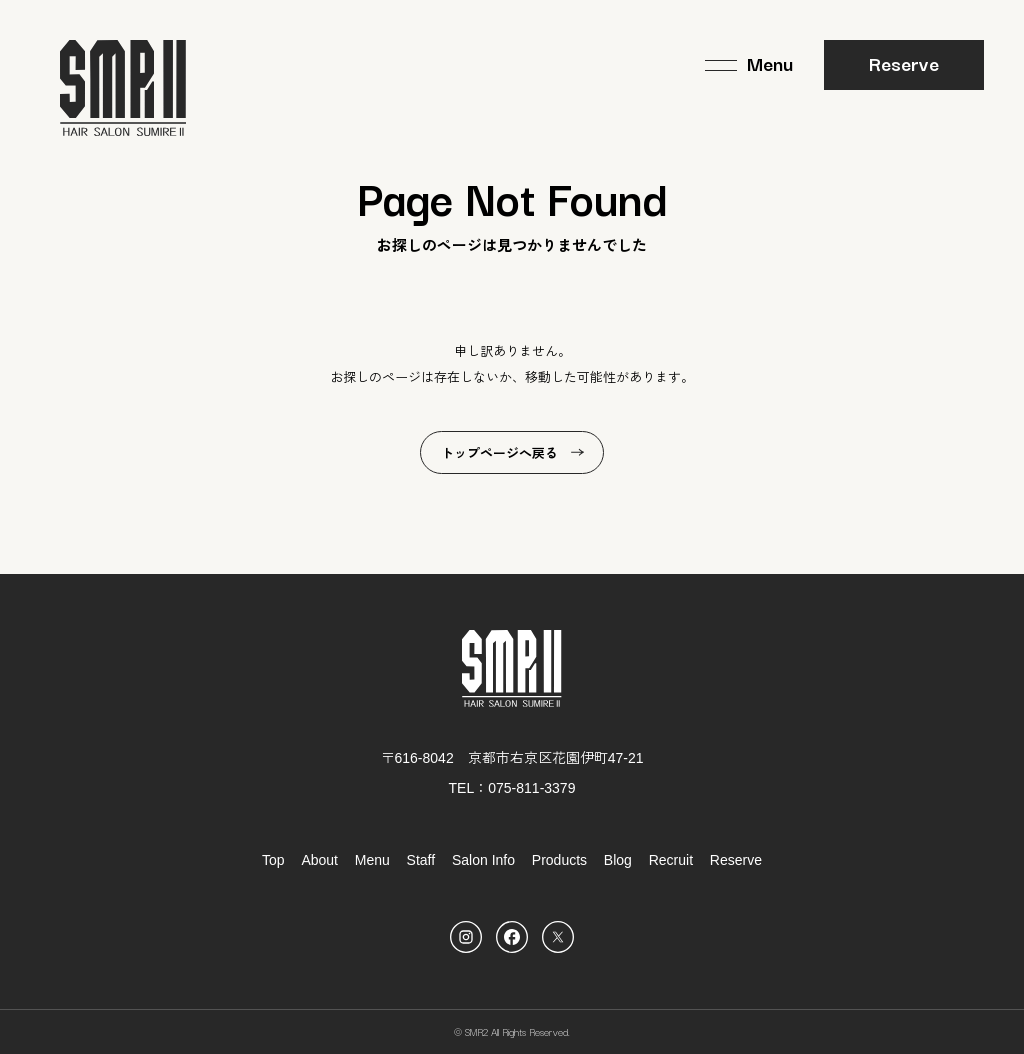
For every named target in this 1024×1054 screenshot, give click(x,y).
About (319, 860)
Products (559, 860)
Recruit (671, 860)
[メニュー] (749, 65)
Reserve (904, 63)
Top (273, 860)
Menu (372, 860)
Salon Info (483, 860)
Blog (618, 860)
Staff (421, 860)
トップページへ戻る (499, 453)
